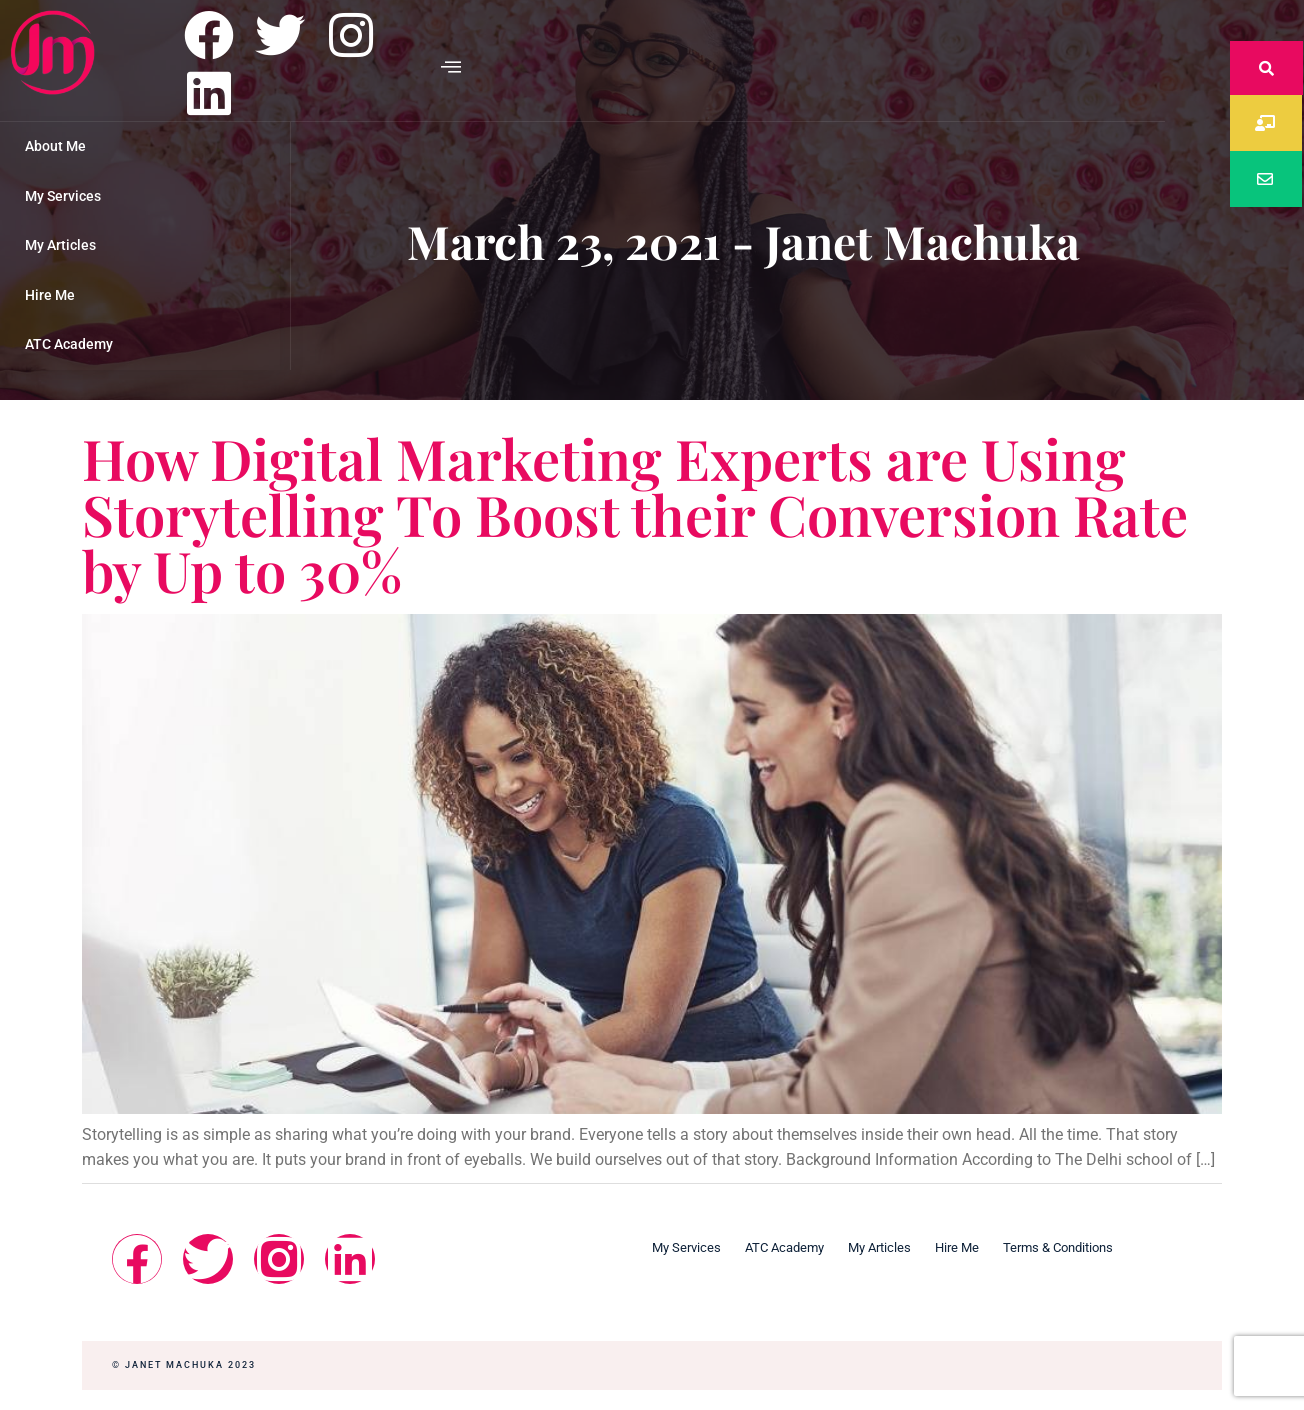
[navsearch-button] (1266, 68)
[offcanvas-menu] (451, 67)
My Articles (60, 245)
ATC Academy (69, 344)
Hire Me (50, 295)
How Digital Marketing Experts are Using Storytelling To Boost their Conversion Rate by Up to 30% (635, 513)
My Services (63, 196)
